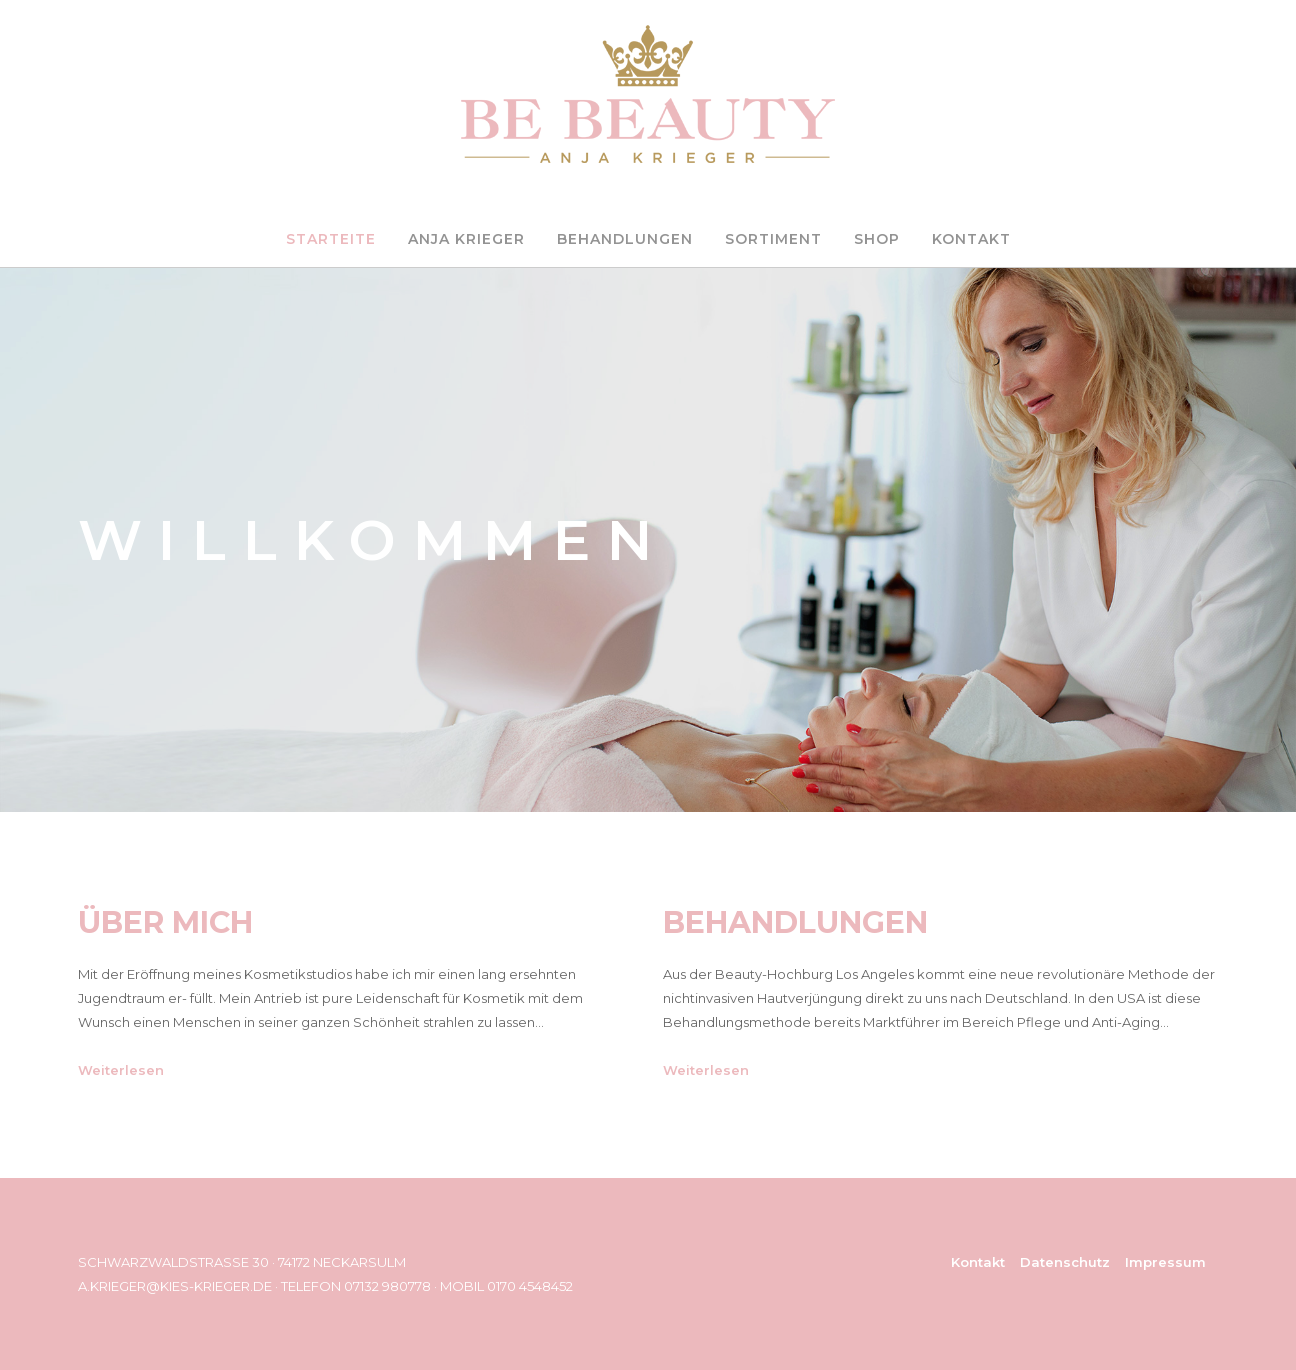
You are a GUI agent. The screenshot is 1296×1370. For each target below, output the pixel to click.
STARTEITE (331, 239)
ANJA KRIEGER (466, 239)
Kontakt (978, 1262)
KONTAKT (971, 239)
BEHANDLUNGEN (625, 239)
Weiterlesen (121, 1070)
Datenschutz (1065, 1262)
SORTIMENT (773, 239)
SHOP (877, 239)
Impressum (1165, 1262)
